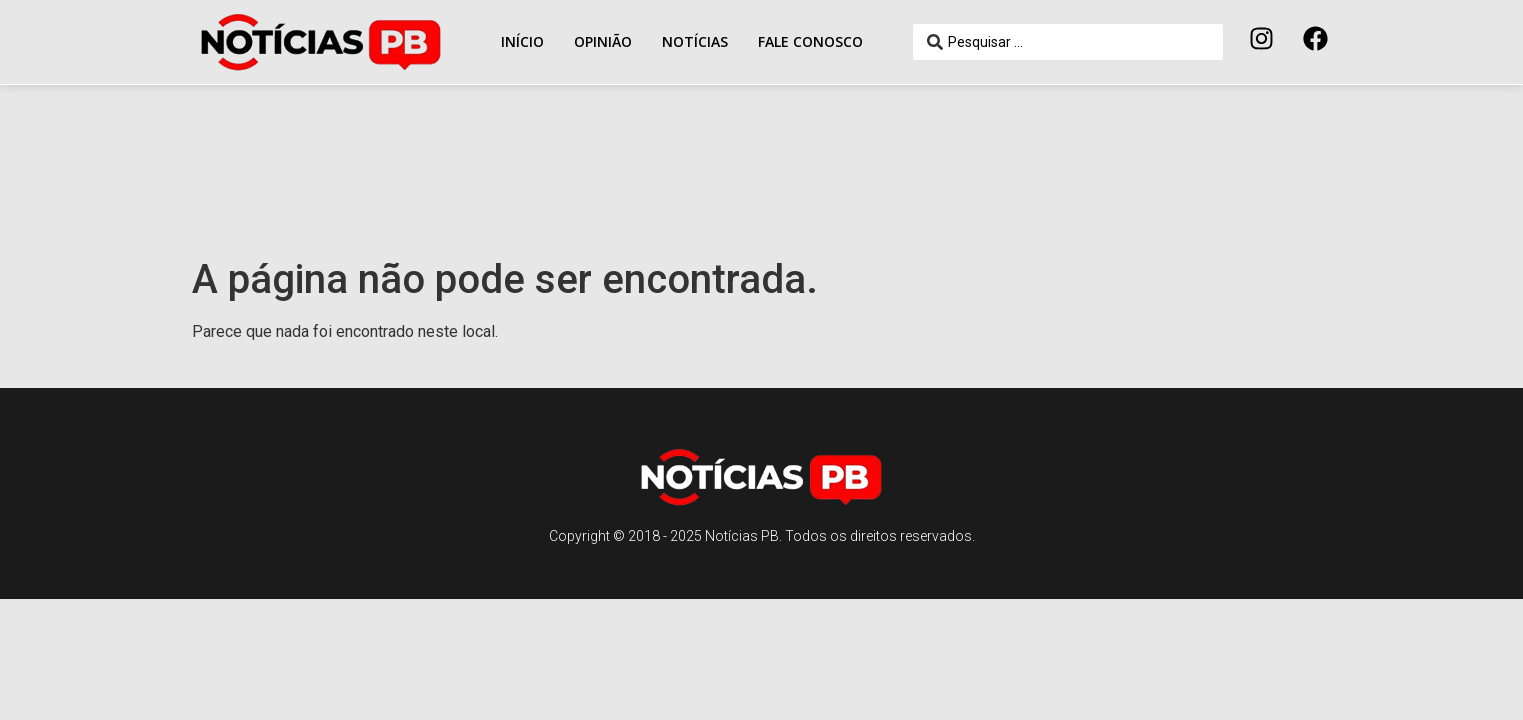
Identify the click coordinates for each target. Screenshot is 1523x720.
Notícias (695, 41)
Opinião (603, 41)
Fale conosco (810, 41)
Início (522, 41)
